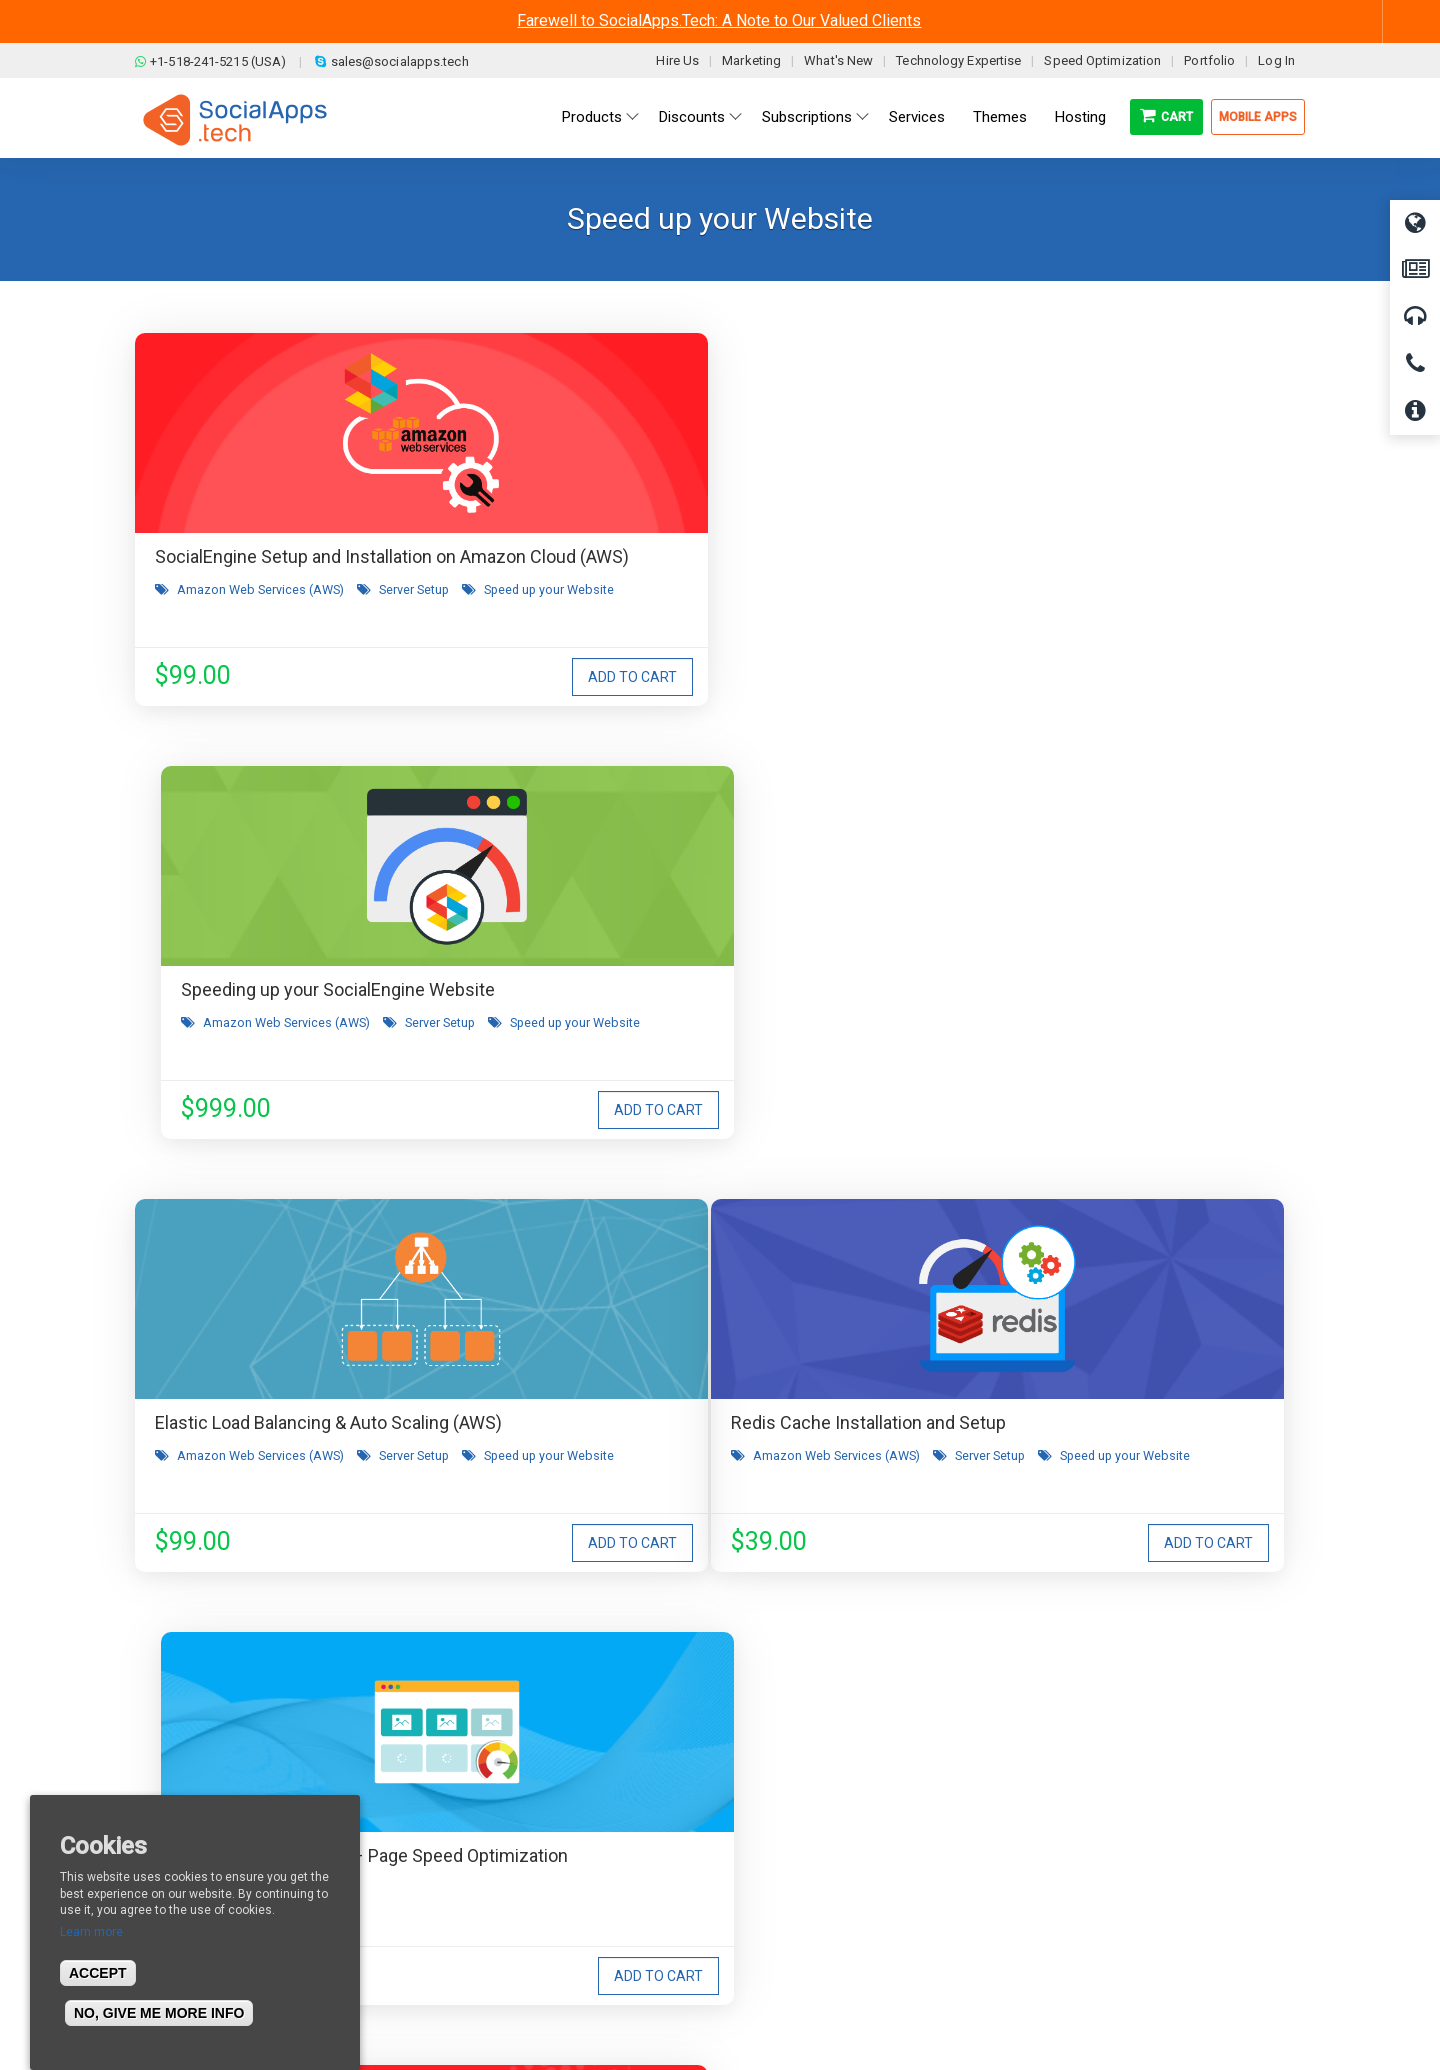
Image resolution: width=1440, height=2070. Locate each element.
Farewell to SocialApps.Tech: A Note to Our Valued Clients (719, 20)
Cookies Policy (491, 1908)
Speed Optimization (1102, 60)
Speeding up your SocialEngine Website (713, 556)
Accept (98, 1973)
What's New (838, 60)
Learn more (91, 1932)
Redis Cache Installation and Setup (292, 1014)
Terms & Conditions (507, 1818)
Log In (1276, 60)
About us (178, 1788)
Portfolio (1209, 60)
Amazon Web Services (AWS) (260, 616)
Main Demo (778, 1818)
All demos (773, 1788)
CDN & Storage (1021, 1074)
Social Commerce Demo (818, 1908)
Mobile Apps (1258, 117)
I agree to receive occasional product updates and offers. (728, 1501)
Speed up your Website (242, 636)
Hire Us (677, 60)
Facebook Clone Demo (812, 1878)
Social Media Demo (802, 1848)
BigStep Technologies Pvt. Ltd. (777, 2009)
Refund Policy (489, 1848)
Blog (460, 1788)
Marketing (751, 60)
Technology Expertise (958, 60)
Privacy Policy (489, 1878)
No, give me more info (159, 2013)
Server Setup (414, 616)
